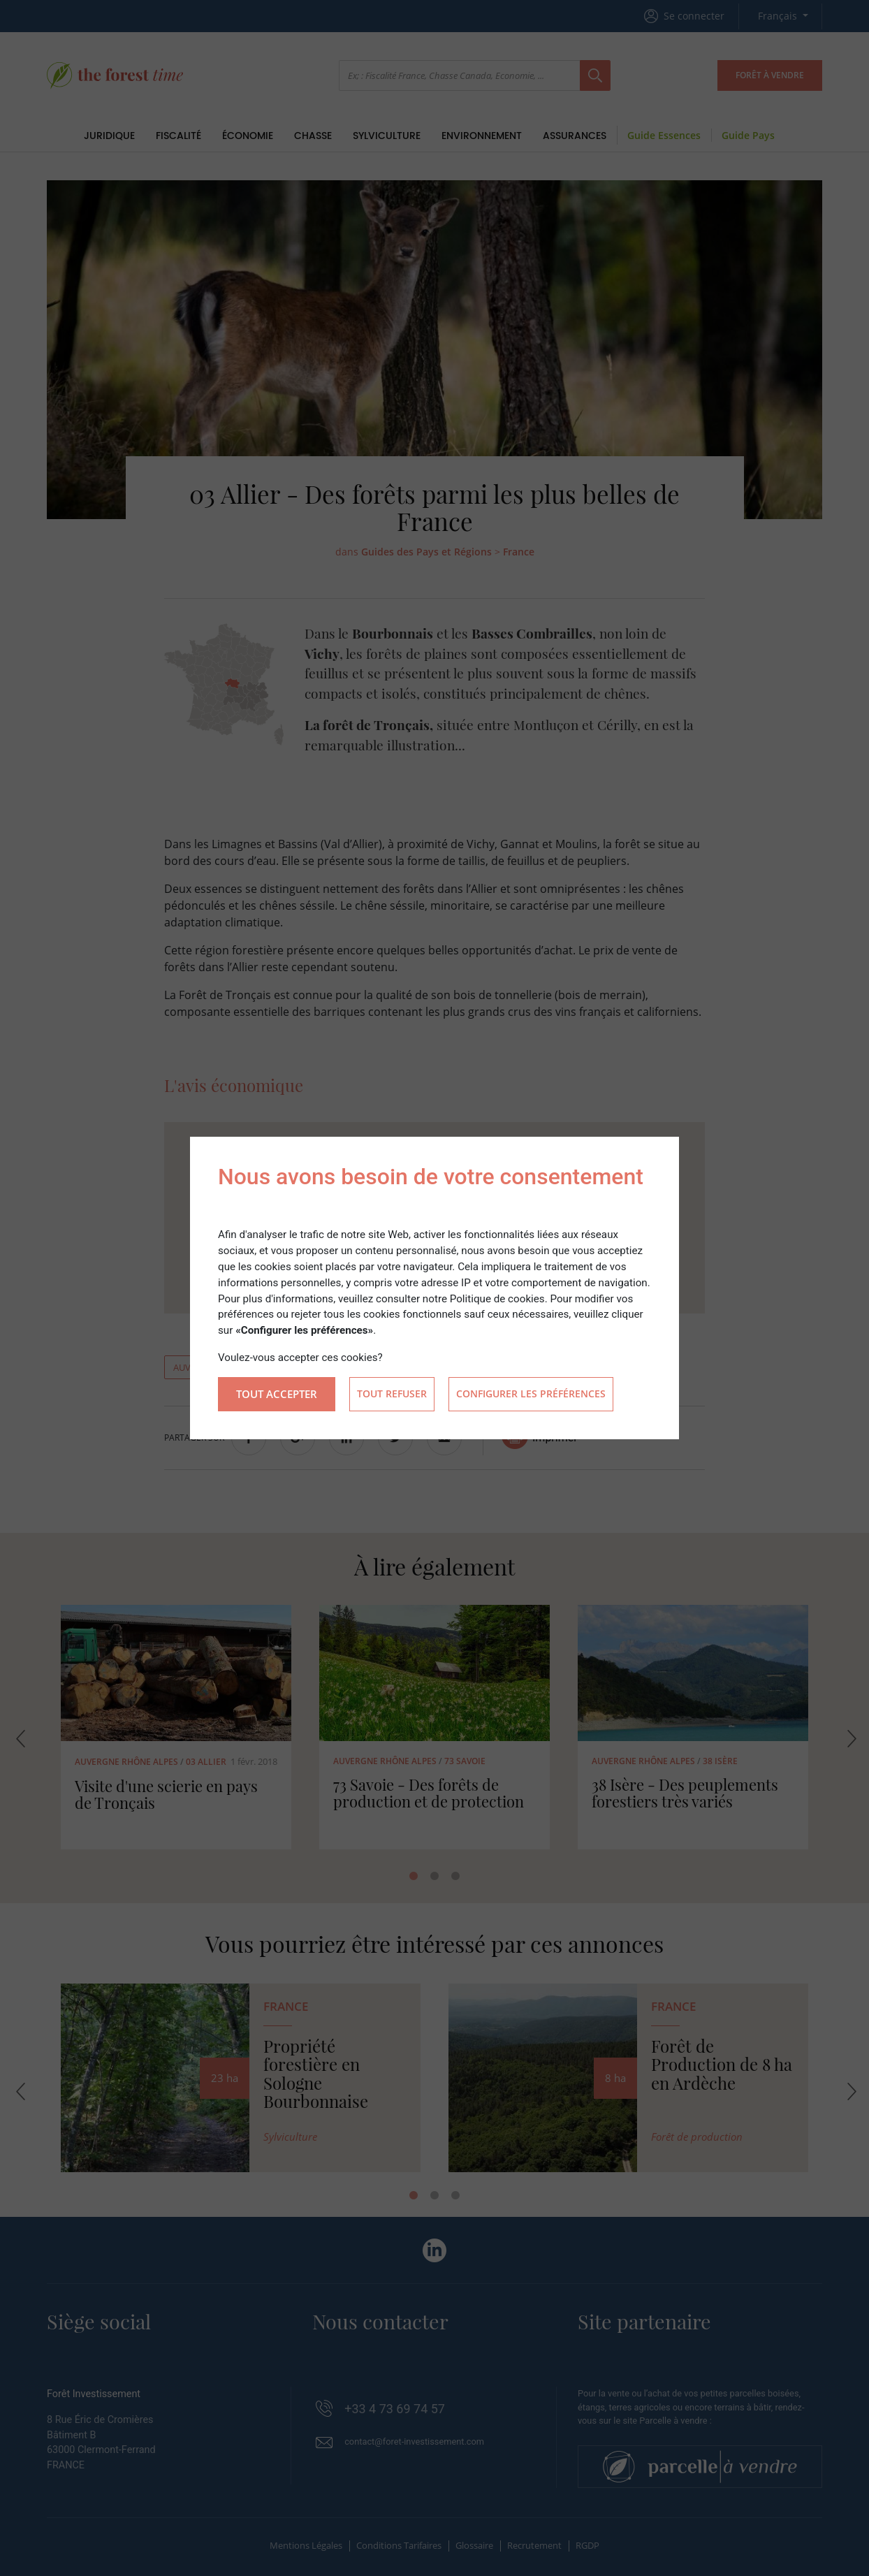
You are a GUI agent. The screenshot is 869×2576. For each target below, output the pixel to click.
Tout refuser (392, 1394)
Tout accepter (276, 1394)
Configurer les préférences (531, 1394)
